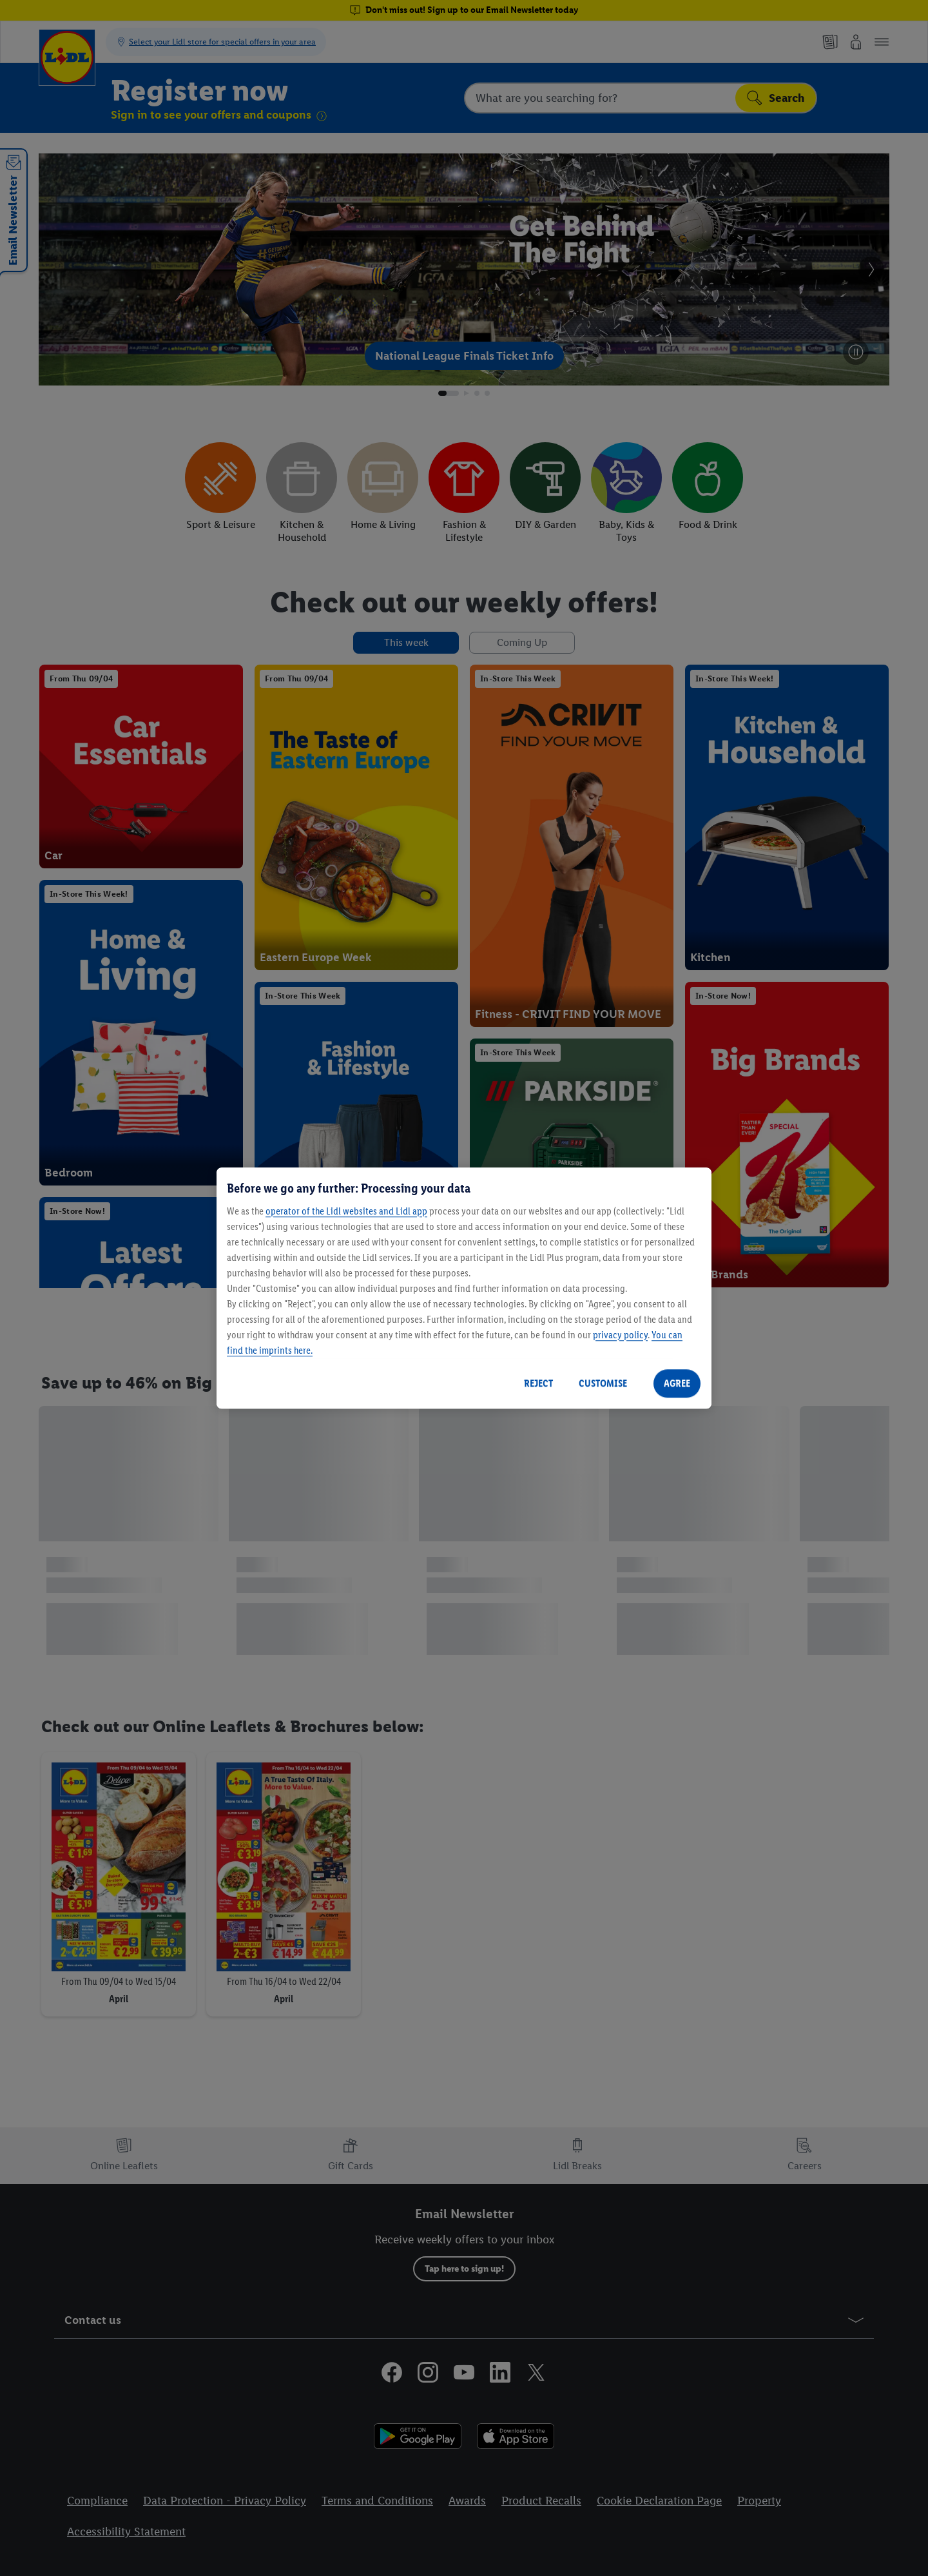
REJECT (538, 1383)
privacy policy (620, 1335)
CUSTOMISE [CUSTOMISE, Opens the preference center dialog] (603, 1383)
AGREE (677, 1383)
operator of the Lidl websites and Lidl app (346, 1211)
